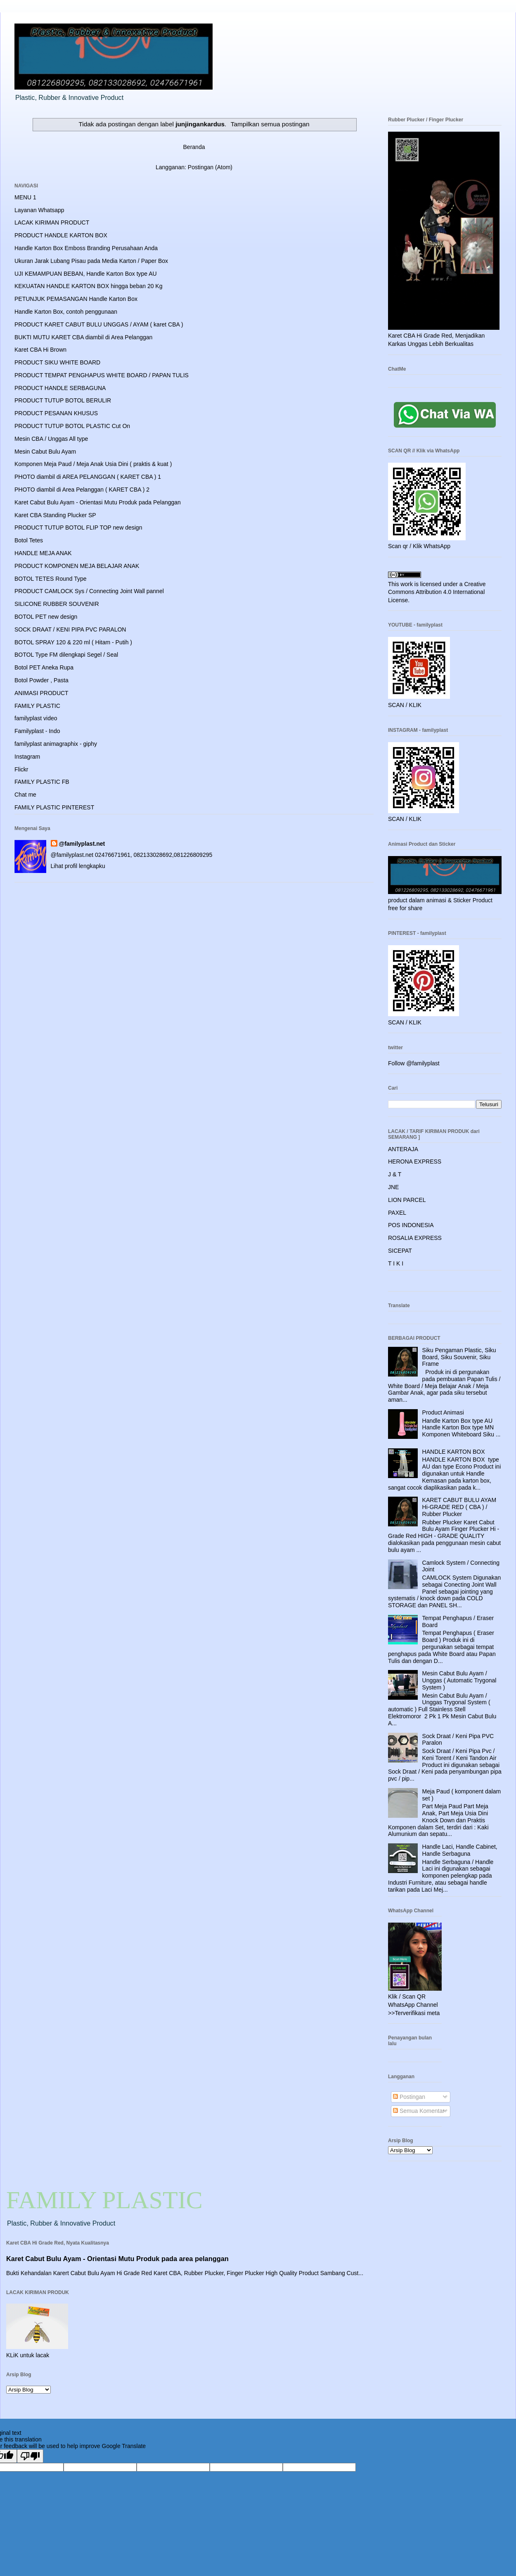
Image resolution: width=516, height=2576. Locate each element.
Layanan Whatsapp (39, 210)
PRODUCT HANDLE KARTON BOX (60, 235)
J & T (394, 1174)
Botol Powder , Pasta (41, 680)
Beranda (194, 147)
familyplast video (35, 718)
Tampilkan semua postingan (270, 124)
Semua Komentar (419, 2111)
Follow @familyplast (414, 1063)
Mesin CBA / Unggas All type (51, 438)
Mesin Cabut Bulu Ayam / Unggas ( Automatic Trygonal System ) (459, 1680)
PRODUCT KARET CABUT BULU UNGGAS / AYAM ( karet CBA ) (98, 324)
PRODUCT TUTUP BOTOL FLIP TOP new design (78, 527)
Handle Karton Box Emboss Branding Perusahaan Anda (86, 248)
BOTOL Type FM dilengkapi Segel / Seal (66, 654)
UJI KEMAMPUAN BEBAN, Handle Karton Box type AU (85, 273)
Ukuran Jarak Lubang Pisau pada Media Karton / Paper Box (91, 261)
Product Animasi (443, 1412)
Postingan (409, 2096)
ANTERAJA (403, 1149)
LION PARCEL (407, 1200)
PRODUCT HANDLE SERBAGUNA (60, 388)
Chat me (25, 794)
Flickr (21, 769)
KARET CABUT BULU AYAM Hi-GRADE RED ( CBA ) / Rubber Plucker (459, 1507)
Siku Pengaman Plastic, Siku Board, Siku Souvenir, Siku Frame (459, 1357)
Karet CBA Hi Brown (40, 349)
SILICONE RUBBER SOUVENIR (56, 604)
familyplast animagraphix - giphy (55, 743)
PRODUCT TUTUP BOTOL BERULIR (62, 400)
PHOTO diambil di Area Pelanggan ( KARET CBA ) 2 (81, 489)
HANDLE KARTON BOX (453, 1451)
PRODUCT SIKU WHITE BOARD (57, 362)
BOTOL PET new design (45, 616)
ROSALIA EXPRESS (415, 1238)
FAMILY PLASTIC (37, 706)
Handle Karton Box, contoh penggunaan (65, 311)
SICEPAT (400, 1250)
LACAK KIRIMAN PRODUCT (51, 222)
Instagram (27, 756)
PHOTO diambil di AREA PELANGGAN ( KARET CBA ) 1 (87, 476)
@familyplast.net (82, 843)
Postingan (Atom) (210, 167)
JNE (393, 1187)
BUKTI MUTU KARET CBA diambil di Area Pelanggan (83, 337)
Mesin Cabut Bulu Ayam (45, 451)
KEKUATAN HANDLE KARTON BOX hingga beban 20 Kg (88, 286)
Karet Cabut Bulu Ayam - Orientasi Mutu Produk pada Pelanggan (97, 502)
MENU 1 (25, 197)
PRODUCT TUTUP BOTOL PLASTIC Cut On (72, 426)
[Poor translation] (30, 2456)
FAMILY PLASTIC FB (41, 781)
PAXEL (397, 1212)
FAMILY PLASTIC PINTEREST (54, 807)
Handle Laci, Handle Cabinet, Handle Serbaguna (459, 1850)
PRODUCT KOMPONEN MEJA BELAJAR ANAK (76, 566)
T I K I (395, 1263)
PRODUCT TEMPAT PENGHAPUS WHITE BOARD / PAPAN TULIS (101, 375)
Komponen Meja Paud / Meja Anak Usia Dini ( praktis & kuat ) (93, 464)
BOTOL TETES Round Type (50, 578)
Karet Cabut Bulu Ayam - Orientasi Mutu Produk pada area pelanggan (117, 2258)
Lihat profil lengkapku (78, 866)
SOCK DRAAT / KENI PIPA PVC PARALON (70, 629)
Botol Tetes (28, 540)
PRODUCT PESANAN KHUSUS (56, 413)
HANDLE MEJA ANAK (43, 553)
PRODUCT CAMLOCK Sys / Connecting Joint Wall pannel (89, 591)
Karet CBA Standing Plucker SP (55, 515)
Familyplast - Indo (37, 731)
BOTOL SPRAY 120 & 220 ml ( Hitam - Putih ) (73, 642)
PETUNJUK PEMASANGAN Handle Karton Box (75, 299)
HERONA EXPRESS (414, 1161)
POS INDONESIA (410, 1225)
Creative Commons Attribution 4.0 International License (437, 592)
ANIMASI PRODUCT (41, 693)
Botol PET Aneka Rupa (43, 667)
